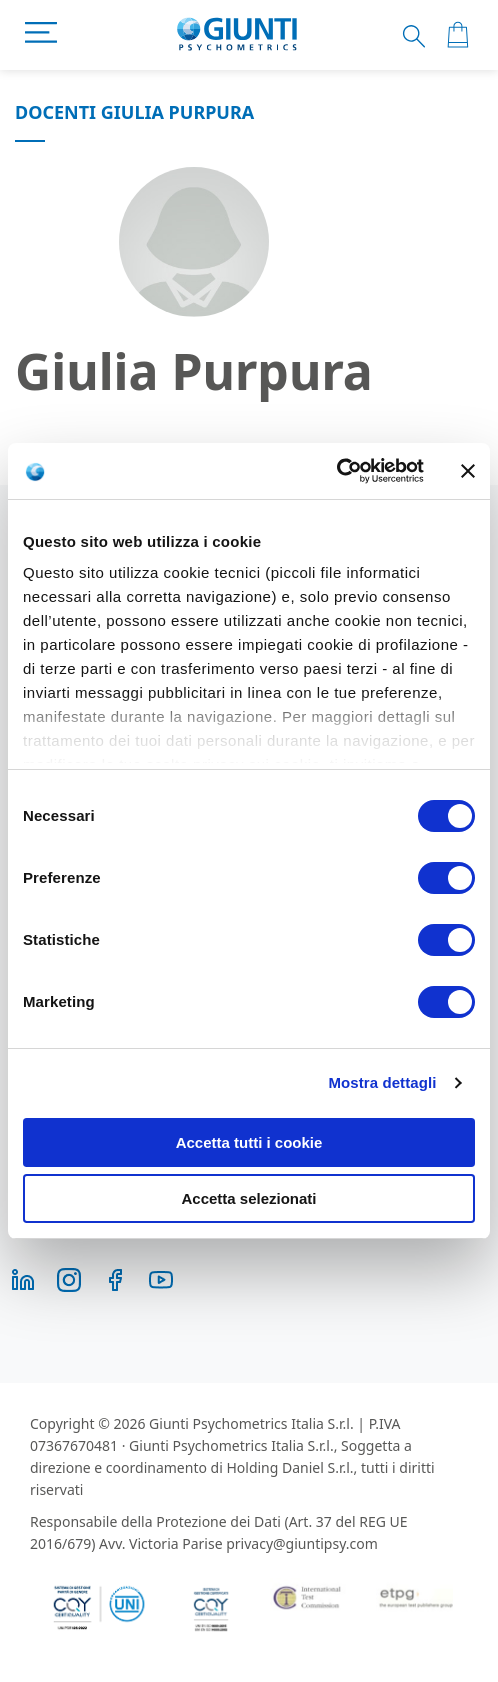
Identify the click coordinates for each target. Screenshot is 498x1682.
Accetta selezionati (248, 1198)
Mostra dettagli (382, 1082)
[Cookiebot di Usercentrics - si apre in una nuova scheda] (336, 471)
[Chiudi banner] (468, 471)
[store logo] (237, 35)
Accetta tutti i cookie (249, 1142)
